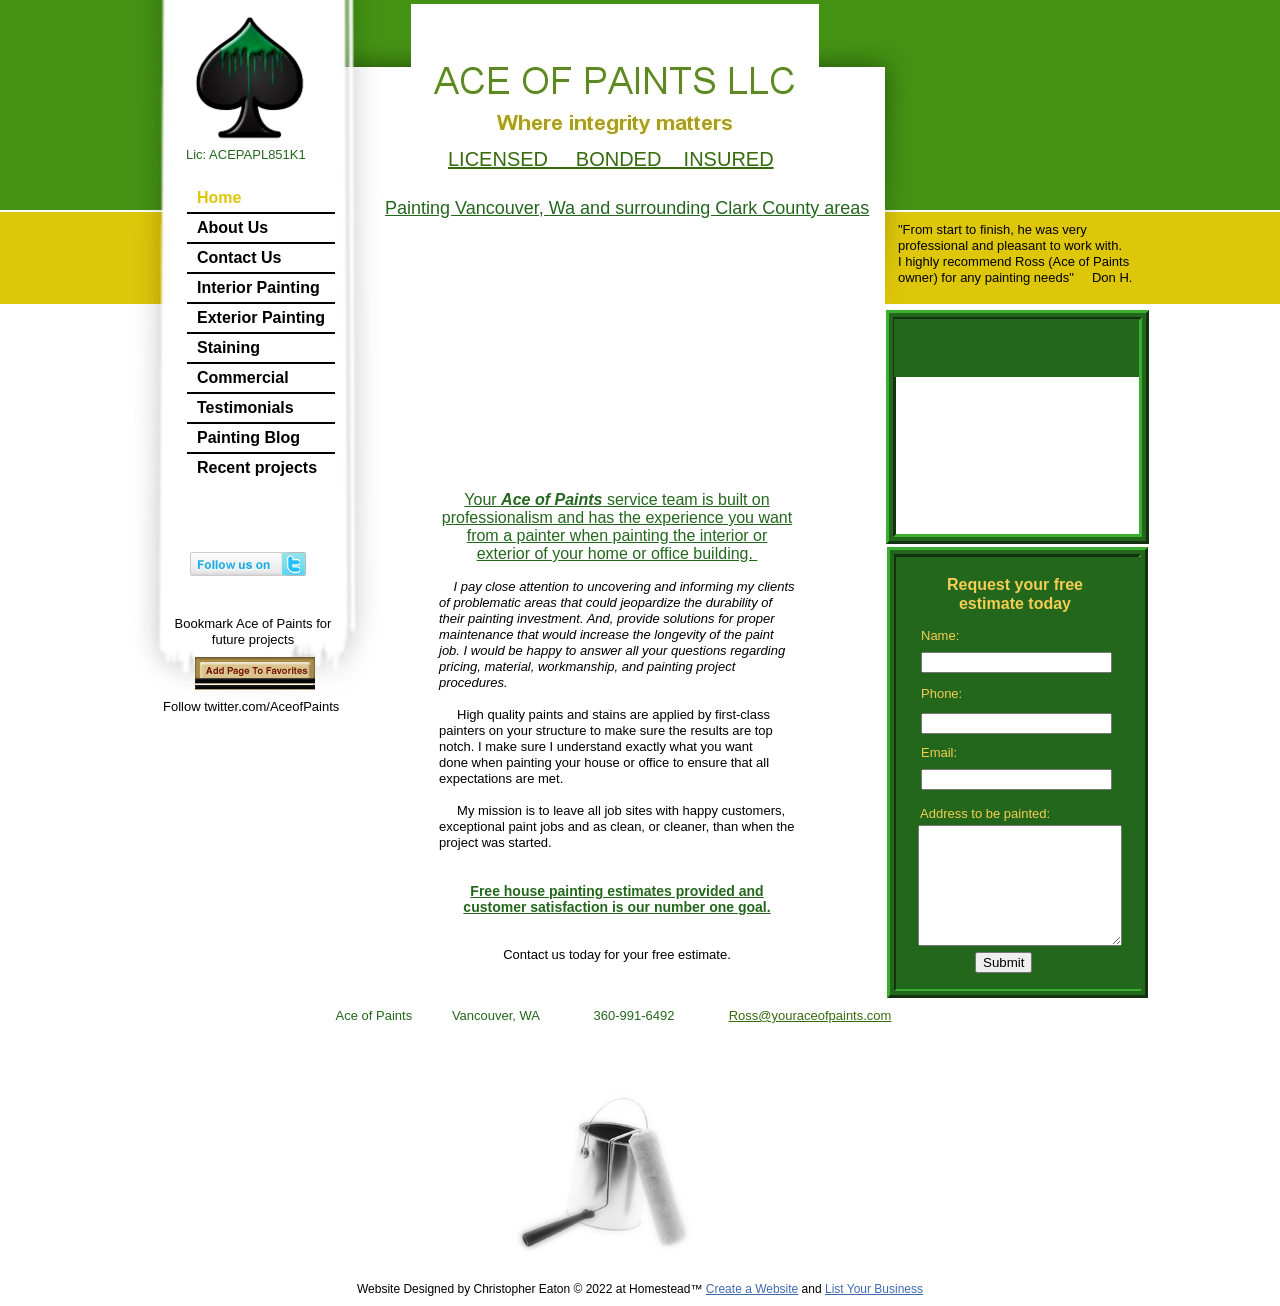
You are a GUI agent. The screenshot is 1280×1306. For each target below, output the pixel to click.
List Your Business (874, 1289)
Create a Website (752, 1289)
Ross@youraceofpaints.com (810, 1015)
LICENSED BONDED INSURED (611, 159)
